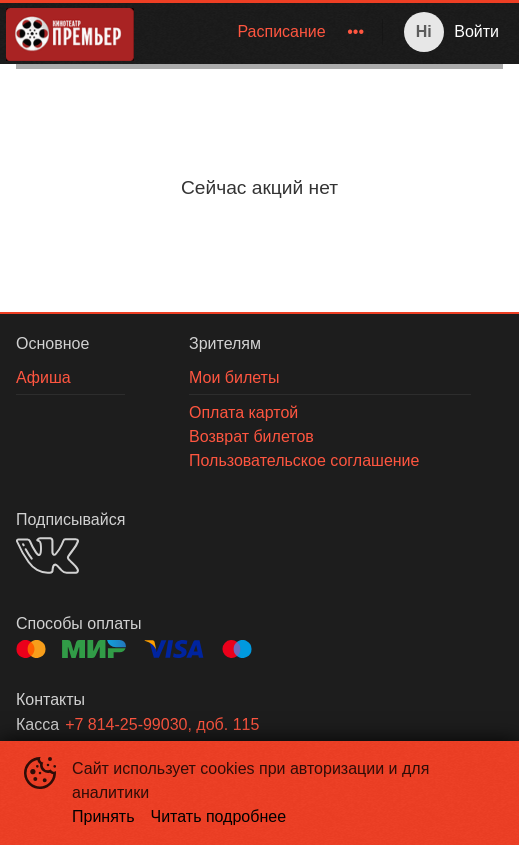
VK (47, 555)
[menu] (262, 32)
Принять (103, 816)
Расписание (281, 31)
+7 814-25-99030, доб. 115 (162, 724)
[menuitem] (281, 32)
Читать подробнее (219, 816)
